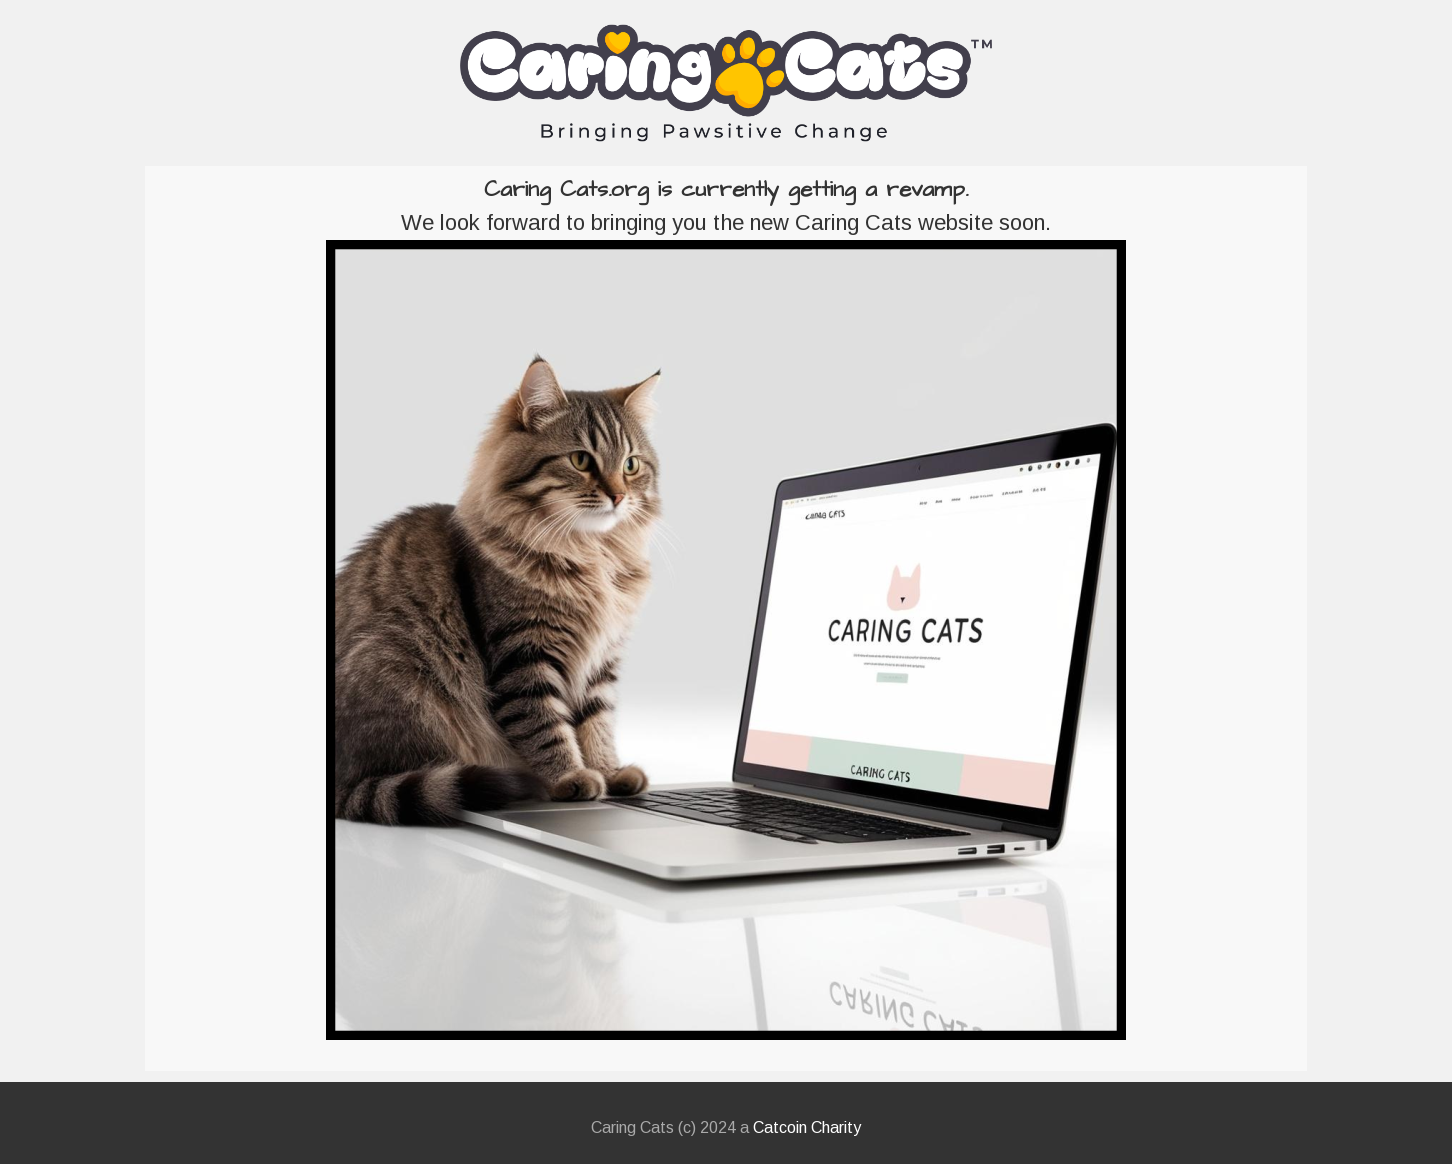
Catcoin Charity (807, 1127)
